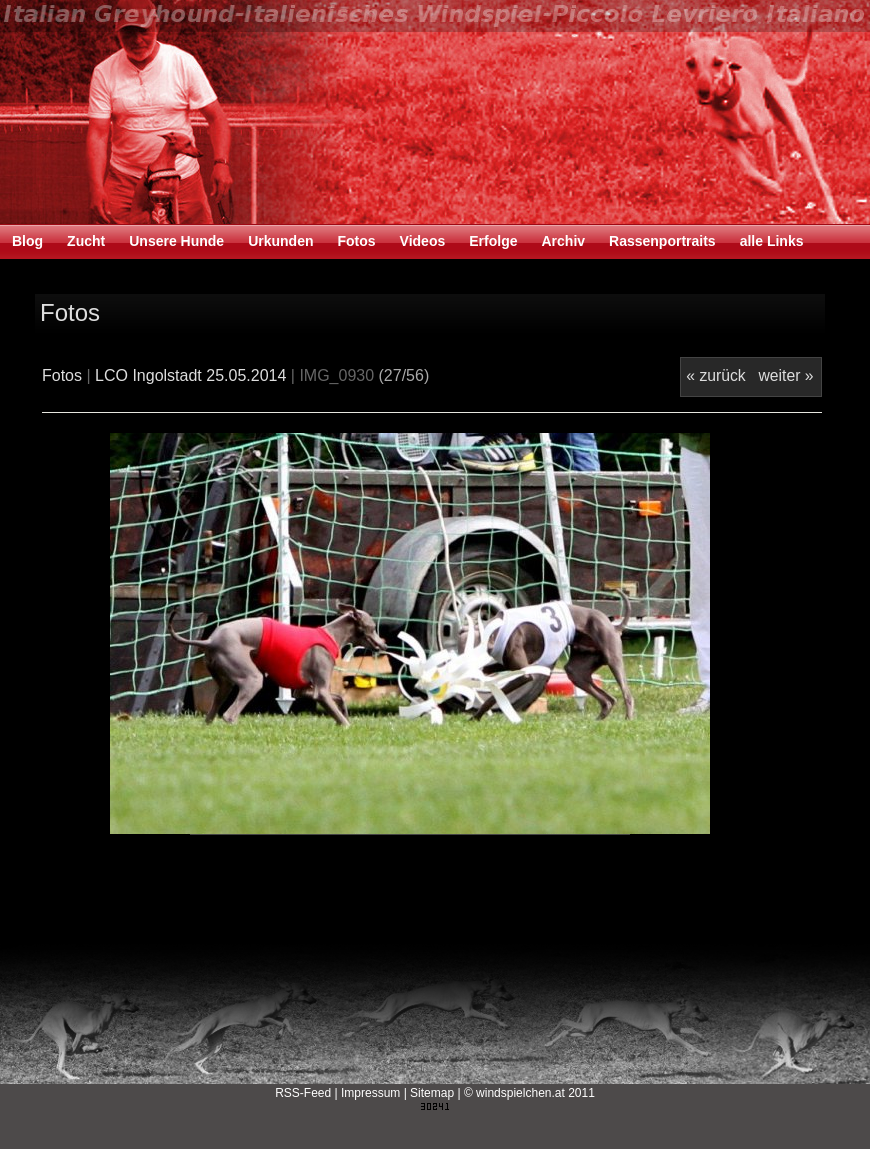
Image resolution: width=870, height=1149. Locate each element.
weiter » (785, 375)
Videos (423, 241)
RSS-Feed (303, 1093)
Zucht (86, 241)
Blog (27, 241)
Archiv (563, 241)
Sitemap (432, 1093)
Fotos (356, 241)
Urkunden (280, 241)
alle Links (772, 241)
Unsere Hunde (176, 241)
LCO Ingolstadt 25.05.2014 (190, 375)
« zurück (715, 375)
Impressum (370, 1093)
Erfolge (493, 241)
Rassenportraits (662, 241)
